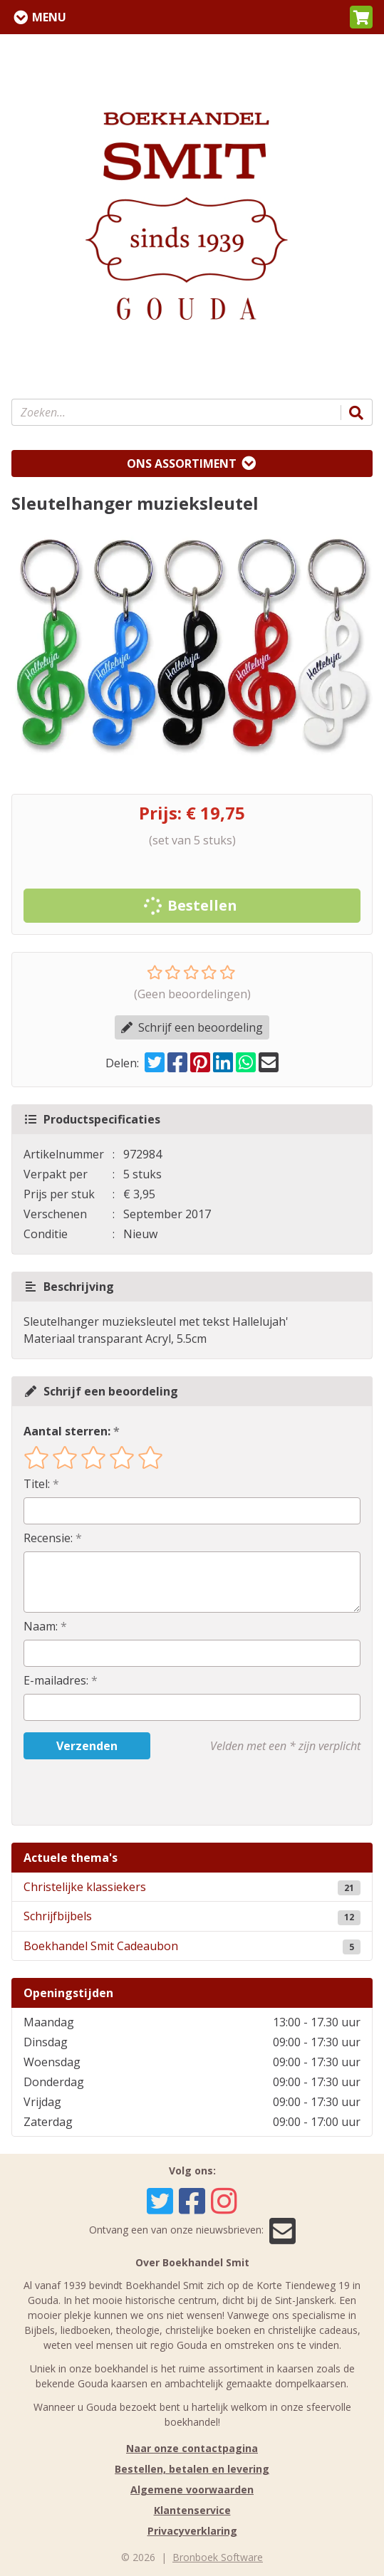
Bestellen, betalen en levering (192, 2469)
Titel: (37, 1484)
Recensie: (48, 1538)
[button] (361, 17)
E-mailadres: (56, 1680)
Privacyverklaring (192, 2531)
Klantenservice (192, 2510)
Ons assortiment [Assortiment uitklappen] (182, 463)
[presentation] (115, 1792)
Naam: (41, 1626)
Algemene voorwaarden (192, 2489)
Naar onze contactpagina (192, 2448)
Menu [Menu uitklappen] (49, 17)
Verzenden (87, 1746)
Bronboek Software (217, 2557)
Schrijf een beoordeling (192, 1027)
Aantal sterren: (67, 1431)
